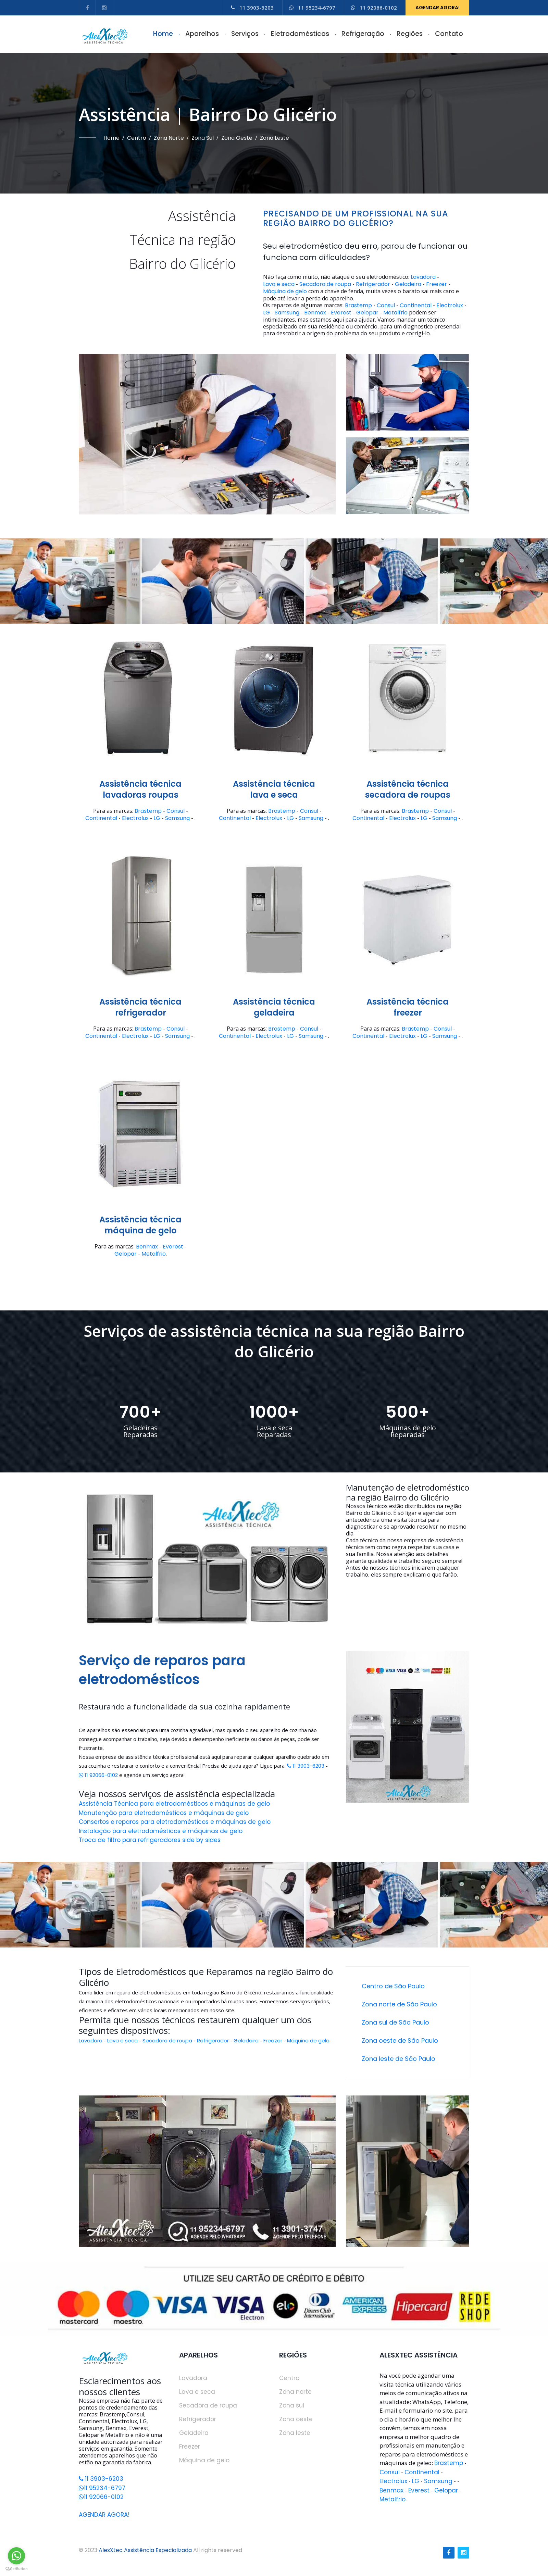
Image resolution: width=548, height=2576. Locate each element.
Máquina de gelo (285, 291)
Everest (341, 312)
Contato (449, 33)
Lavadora (423, 277)
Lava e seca (279, 284)
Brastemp (358, 305)
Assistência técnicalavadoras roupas (140, 789)
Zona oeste (236, 138)
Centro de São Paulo (393, 1986)
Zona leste (274, 138)
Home (163, 33)
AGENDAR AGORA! (437, 7)
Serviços (245, 33)
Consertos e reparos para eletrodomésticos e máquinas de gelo (175, 1822)
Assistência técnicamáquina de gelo (140, 1225)
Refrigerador (373, 284)
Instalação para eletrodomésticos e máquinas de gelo (160, 1831)
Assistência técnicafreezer (407, 1007)
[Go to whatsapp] (16, 2555)
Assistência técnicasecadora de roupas (407, 789)
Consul (386, 305)
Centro (136, 138)
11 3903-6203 (252, 7)
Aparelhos (202, 33)
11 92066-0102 (374, 7)
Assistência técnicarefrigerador (140, 1007)
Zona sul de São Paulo (395, 2022)
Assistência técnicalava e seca (274, 789)
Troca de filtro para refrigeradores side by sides (150, 1840)
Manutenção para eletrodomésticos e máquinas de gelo (164, 1813)
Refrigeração (362, 33)
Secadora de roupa (325, 284)
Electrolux (449, 305)
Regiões (410, 33)
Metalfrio (395, 312)
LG (266, 312)
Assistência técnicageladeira (274, 1007)
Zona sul (202, 138)
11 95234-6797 (312, 7)
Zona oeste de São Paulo (400, 2040)
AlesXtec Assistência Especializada (145, 2550)
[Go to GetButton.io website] (16, 2569)
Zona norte (169, 138)
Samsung (287, 312)
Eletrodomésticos (300, 33)
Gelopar (367, 312)
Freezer (436, 284)
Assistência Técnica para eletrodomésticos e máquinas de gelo (174, 1804)
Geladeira (408, 284)
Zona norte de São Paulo (399, 2004)
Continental (416, 305)
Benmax (315, 312)
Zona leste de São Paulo (398, 2058)
